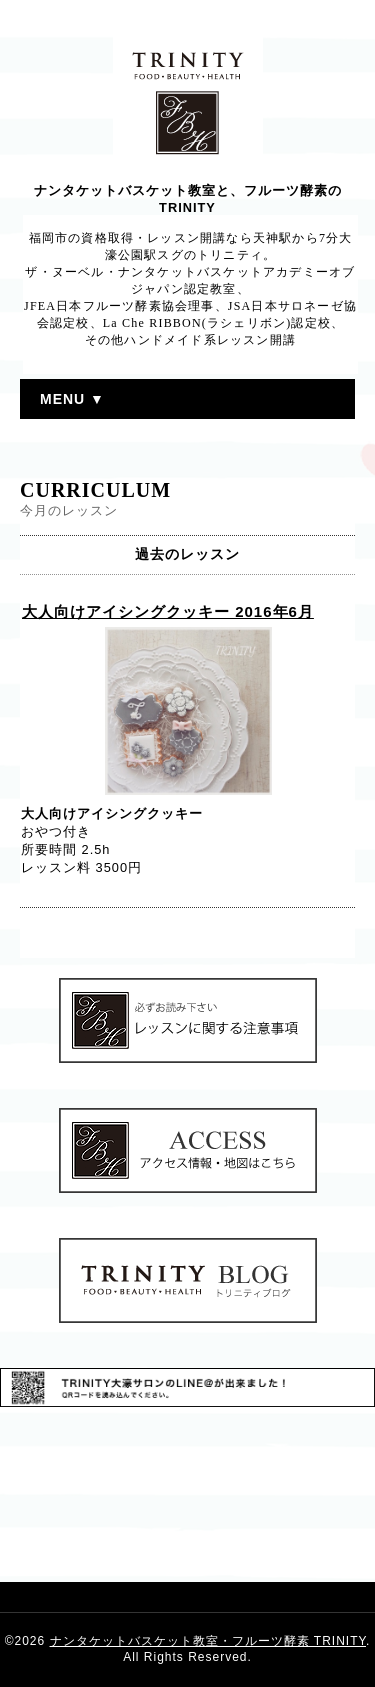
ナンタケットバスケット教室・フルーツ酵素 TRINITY (208, 1641)
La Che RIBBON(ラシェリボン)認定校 (217, 323)
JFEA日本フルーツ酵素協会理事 (119, 306)
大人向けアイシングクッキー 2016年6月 (168, 611)
